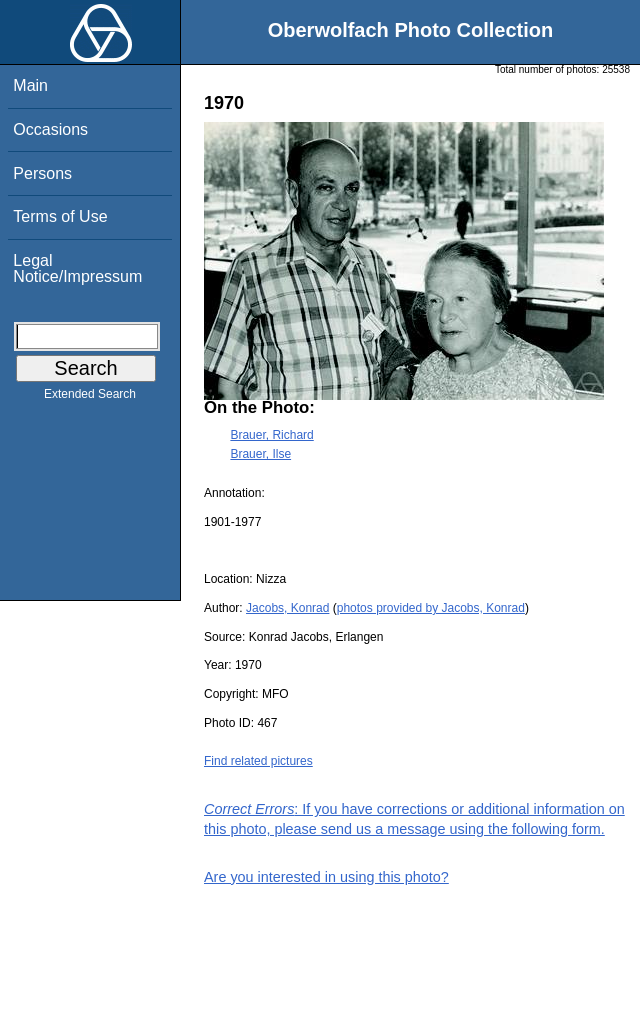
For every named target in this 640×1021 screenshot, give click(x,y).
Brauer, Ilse (260, 454)
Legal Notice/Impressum (77, 268)
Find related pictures (258, 761)
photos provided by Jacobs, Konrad (431, 608)
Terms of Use (60, 216)
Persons (42, 173)
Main (30, 85)
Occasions (50, 129)
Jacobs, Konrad (287, 608)
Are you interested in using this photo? (326, 877)
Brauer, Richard (271, 435)
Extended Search (90, 398)
